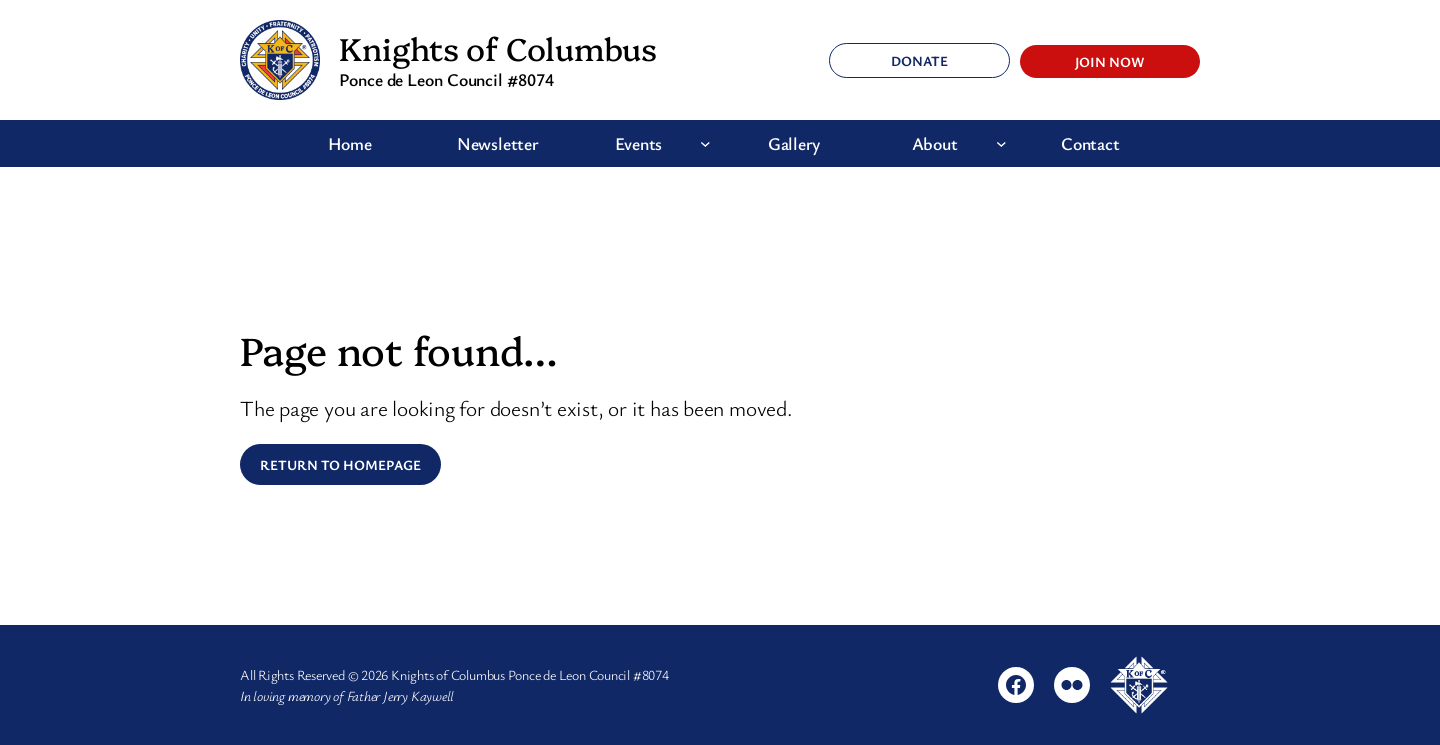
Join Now (1110, 61)
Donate (919, 60)
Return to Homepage (340, 464)
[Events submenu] (705, 143)
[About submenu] (1001, 143)
